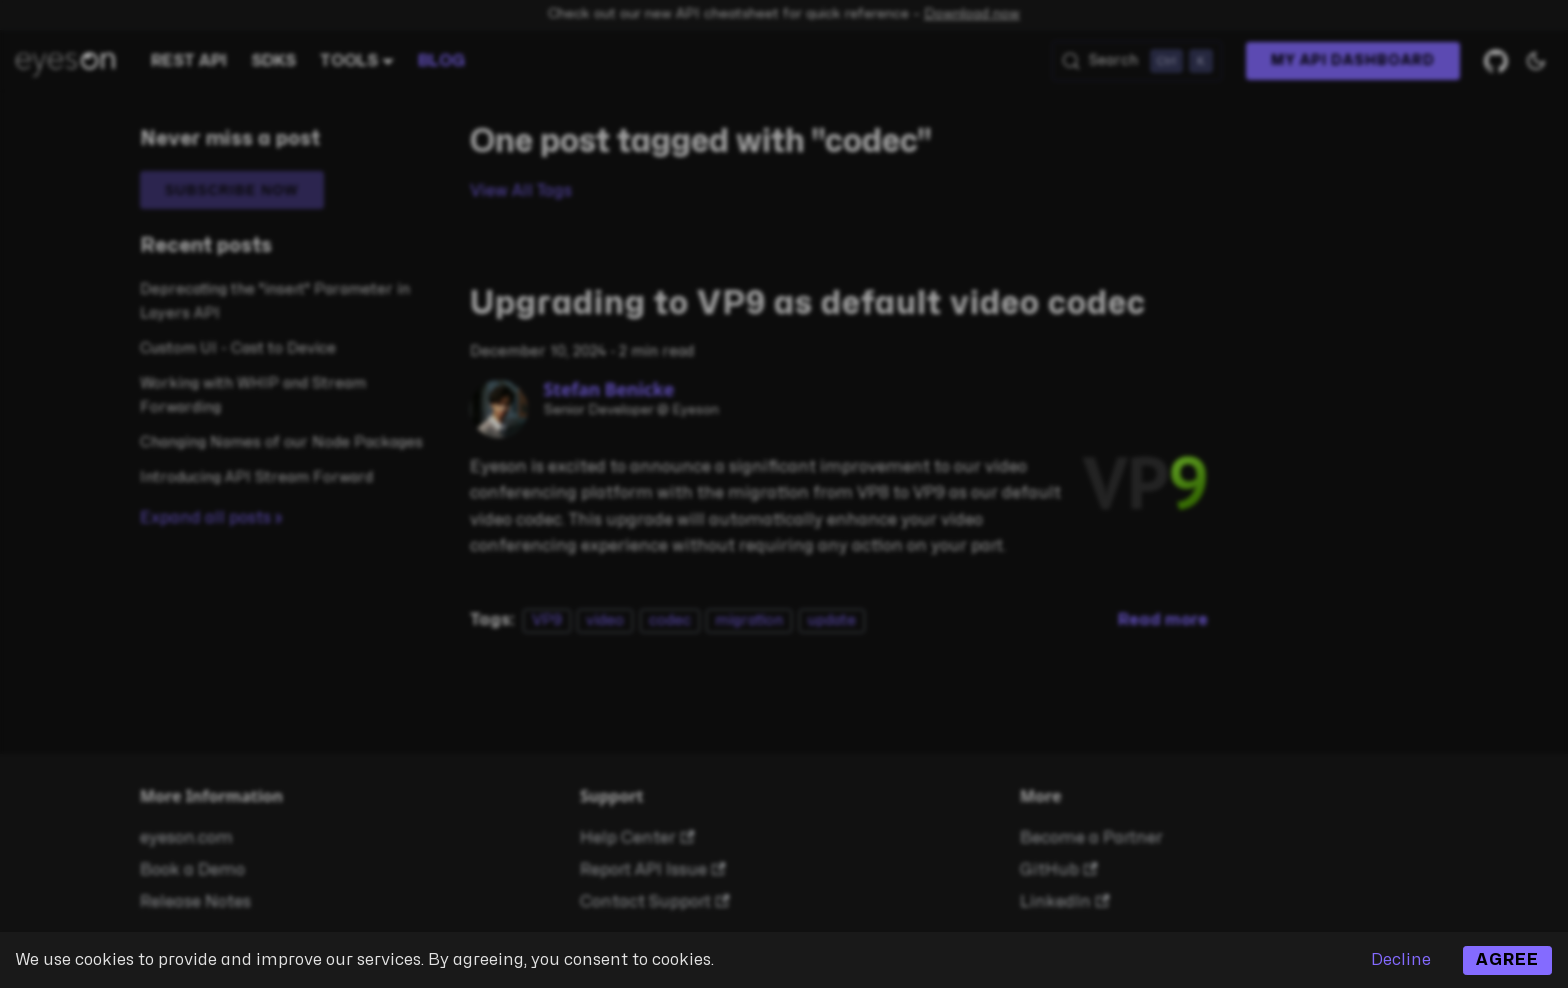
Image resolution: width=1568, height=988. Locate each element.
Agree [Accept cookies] (1507, 960)
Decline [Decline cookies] (1401, 960)
